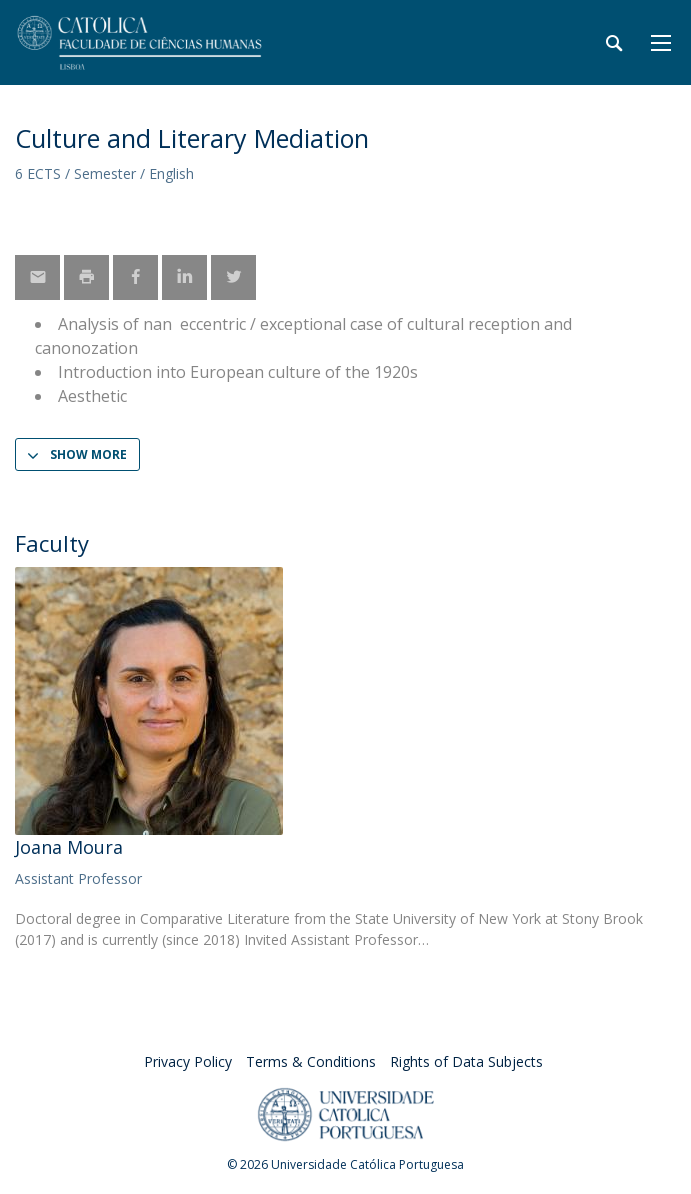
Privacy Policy (188, 1061)
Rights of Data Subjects (466, 1061)
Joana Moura (69, 847)
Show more (88, 454)
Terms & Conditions (311, 1061)
